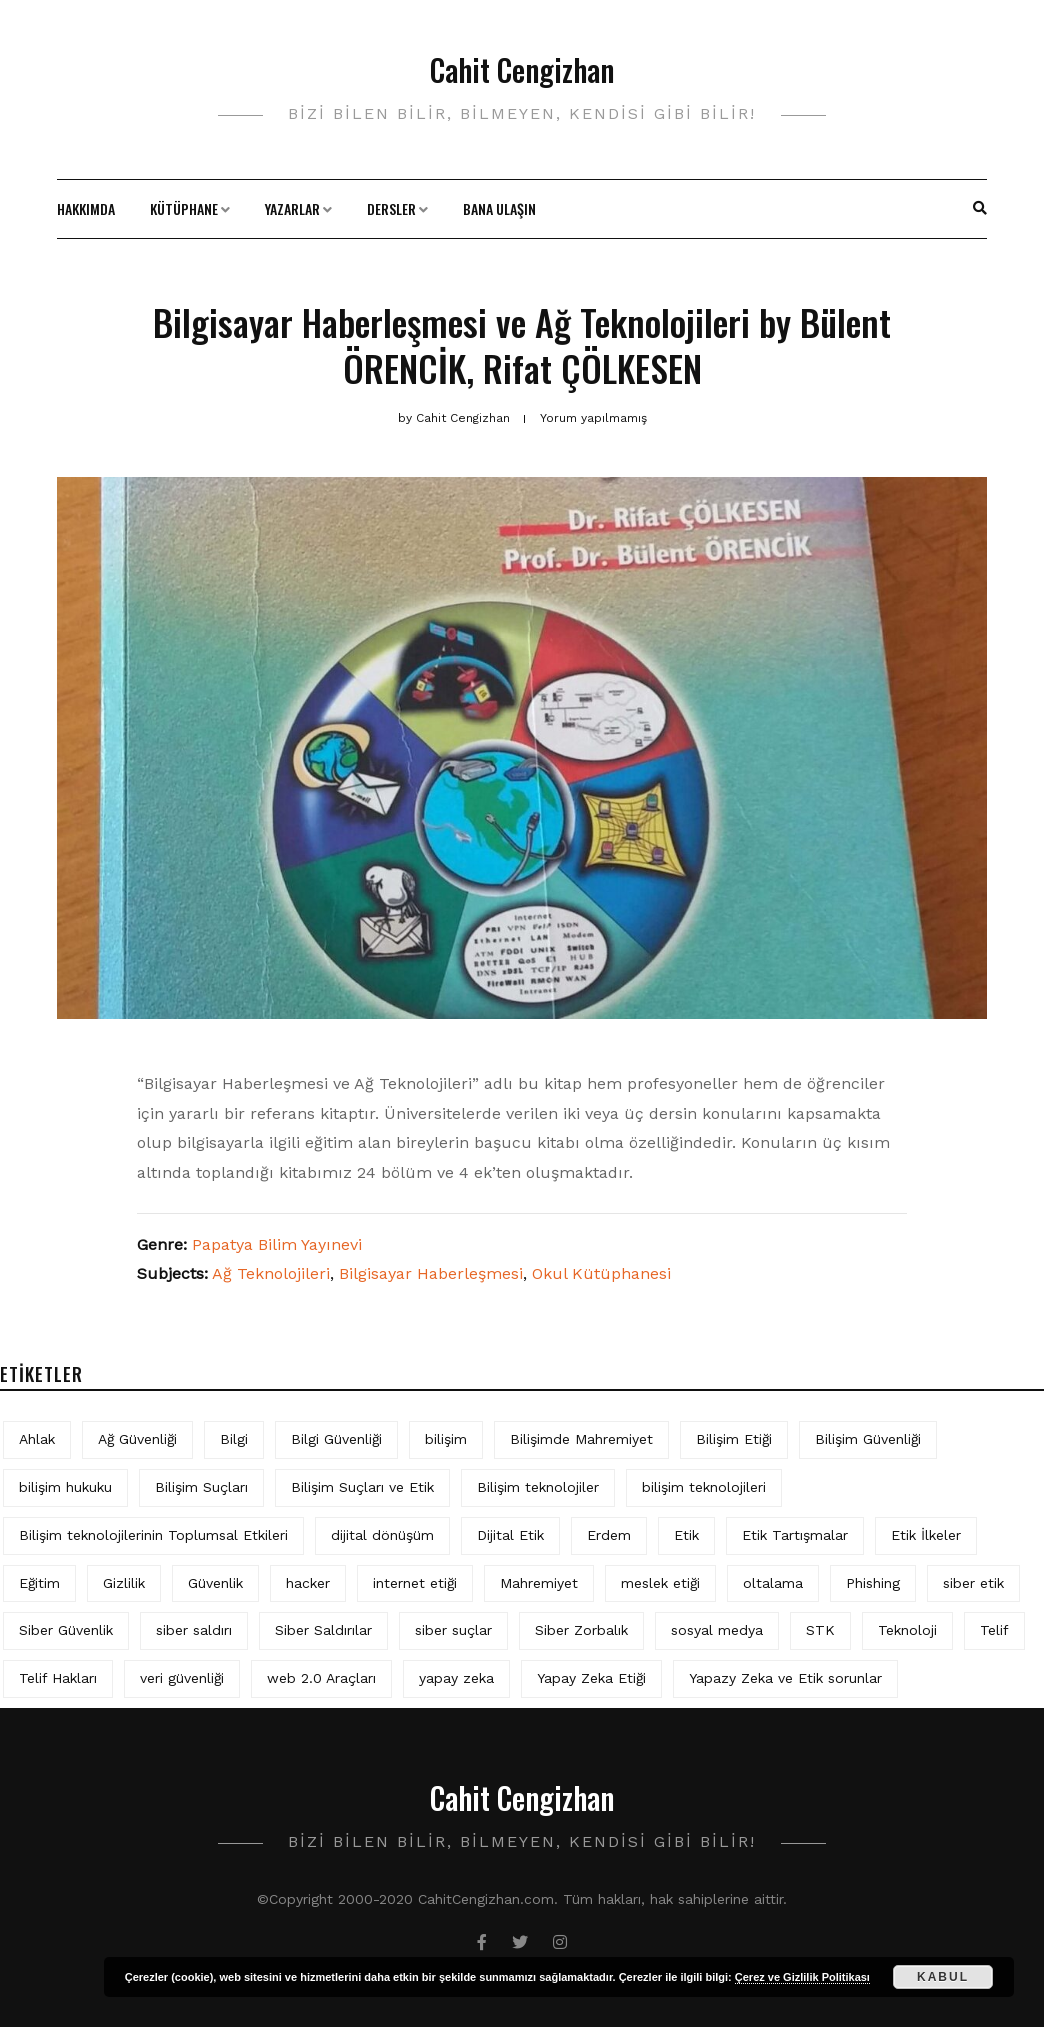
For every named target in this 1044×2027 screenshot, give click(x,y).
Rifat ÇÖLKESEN (592, 367)
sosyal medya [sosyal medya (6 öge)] (717, 1630)
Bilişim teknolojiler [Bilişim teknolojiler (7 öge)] (538, 1487)
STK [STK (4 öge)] (820, 1630)
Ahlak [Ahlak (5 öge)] (37, 1439)
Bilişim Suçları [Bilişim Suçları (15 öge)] (201, 1487)
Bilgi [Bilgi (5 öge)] (234, 1439)
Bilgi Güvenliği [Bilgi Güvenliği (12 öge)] (336, 1439)
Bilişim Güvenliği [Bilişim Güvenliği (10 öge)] (868, 1439)
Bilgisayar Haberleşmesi (431, 1273)
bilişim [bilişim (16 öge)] (446, 1439)
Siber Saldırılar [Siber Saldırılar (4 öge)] (323, 1630)
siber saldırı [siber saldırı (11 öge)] (194, 1630)
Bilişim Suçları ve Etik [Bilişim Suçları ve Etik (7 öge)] (362, 1487)
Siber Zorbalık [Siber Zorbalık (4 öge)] (581, 1630)
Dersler (391, 208)
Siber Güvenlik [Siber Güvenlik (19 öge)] (66, 1630)
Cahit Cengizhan (522, 69)
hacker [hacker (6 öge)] (308, 1583)
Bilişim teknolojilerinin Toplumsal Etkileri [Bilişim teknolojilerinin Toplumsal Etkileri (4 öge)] (153, 1535)
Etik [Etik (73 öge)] (686, 1535)
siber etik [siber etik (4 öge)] (973, 1583)
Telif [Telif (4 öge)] (994, 1630)
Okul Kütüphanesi (601, 1273)
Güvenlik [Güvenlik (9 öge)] (215, 1583)
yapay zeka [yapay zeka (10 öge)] (456, 1678)
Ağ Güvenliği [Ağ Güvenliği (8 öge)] (137, 1439)
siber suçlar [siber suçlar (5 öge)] (453, 1630)
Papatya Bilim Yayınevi (277, 1244)
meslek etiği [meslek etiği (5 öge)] (660, 1583)
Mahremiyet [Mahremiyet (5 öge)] (539, 1583)
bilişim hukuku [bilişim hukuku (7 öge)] (65, 1487)
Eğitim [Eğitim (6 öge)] (39, 1583)
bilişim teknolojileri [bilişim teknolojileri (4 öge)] (704, 1487)
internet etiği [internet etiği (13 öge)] (415, 1583)
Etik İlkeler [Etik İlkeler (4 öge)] (926, 1535)
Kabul (943, 1977)
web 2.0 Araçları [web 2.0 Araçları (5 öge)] (321, 1678)
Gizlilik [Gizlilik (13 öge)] (124, 1583)
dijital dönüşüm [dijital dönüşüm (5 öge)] (382, 1535)
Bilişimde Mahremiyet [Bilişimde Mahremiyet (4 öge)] (581, 1439)
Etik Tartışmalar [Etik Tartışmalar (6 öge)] (795, 1535)
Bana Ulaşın (499, 208)
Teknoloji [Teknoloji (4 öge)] (907, 1630)
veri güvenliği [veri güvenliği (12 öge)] (182, 1678)
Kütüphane (184, 208)
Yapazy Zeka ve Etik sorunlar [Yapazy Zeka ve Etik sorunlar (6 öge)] (785, 1678)
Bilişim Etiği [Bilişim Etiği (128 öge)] (734, 1439)
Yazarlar (292, 208)
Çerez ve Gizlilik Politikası (802, 1977)
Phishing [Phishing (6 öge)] (873, 1583)
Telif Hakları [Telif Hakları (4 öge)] (58, 1678)
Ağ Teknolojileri (271, 1273)
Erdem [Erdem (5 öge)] (609, 1535)
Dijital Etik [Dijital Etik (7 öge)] (510, 1535)
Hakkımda (86, 208)
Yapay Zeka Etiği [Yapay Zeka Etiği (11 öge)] (591, 1678)
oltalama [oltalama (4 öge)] (773, 1583)
